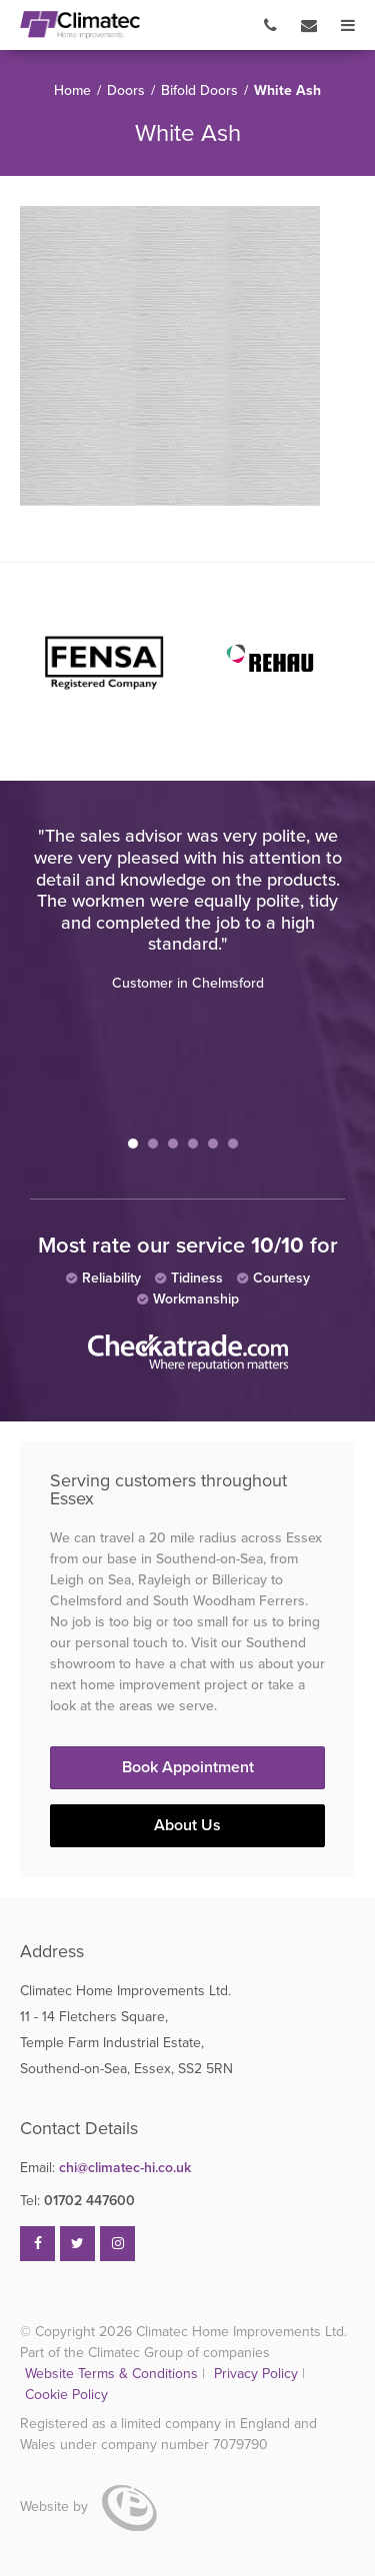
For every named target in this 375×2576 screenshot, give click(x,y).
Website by (88, 2506)
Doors (126, 90)
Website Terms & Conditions (111, 2373)
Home (72, 90)
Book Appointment (188, 1767)
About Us (187, 1825)
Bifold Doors (199, 90)
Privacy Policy (258, 2373)
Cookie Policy (66, 2394)
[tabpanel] (187, 909)
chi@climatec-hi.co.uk (105, 2167)
